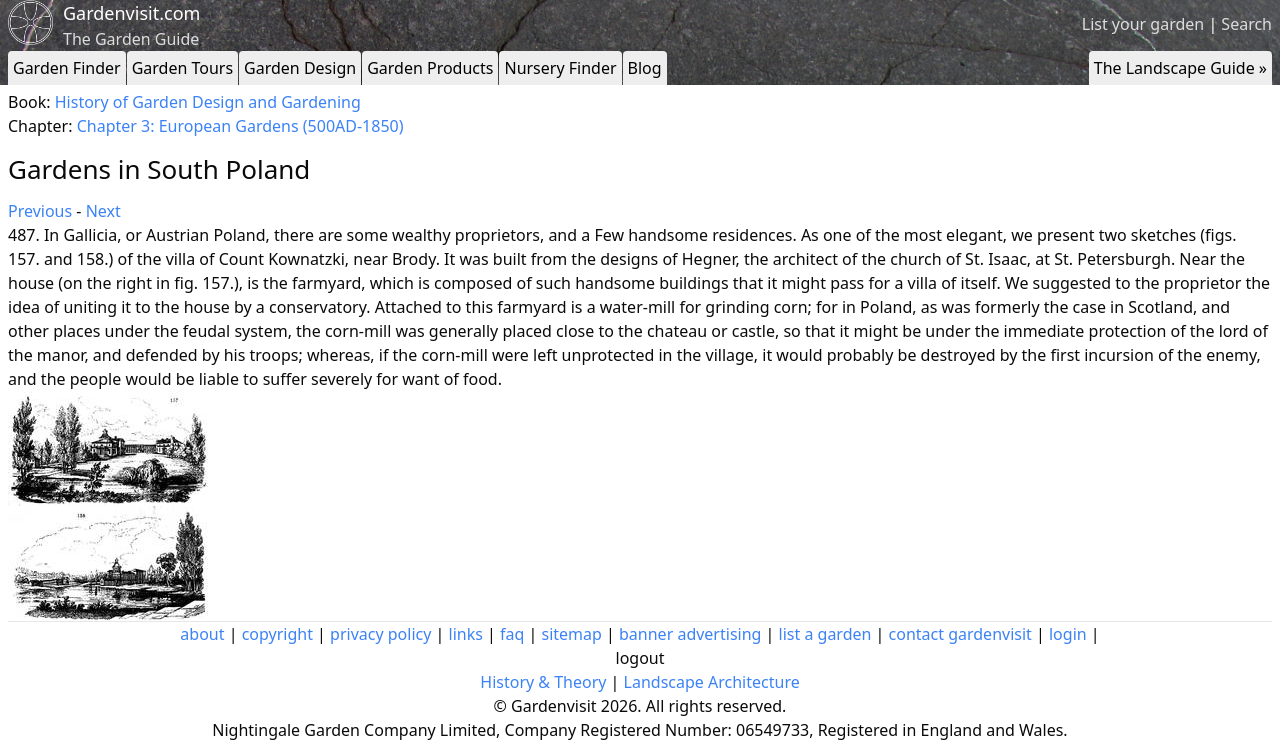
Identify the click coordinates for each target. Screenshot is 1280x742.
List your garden (1143, 24)
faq (512, 634)
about (202, 634)
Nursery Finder (560, 68)
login (1068, 634)
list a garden (825, 634)
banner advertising (690, 634)
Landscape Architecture (712, 682)
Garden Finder (67, 68)
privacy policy (380, 634)
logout (640, 658)
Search (1246, 24)
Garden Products (430, 68)
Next (103, 211)
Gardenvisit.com (131, 13)
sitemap (572, 634)
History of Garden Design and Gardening (208, 102)
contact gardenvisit (960, 634)
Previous (40, 211)
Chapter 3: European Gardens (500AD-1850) (240, 126)
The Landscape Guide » (1180, 68)
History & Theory (543, 682)
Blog (645, 68)
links (466, 634)
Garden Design (300, 68)
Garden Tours (182, 68)
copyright (277, 634)
